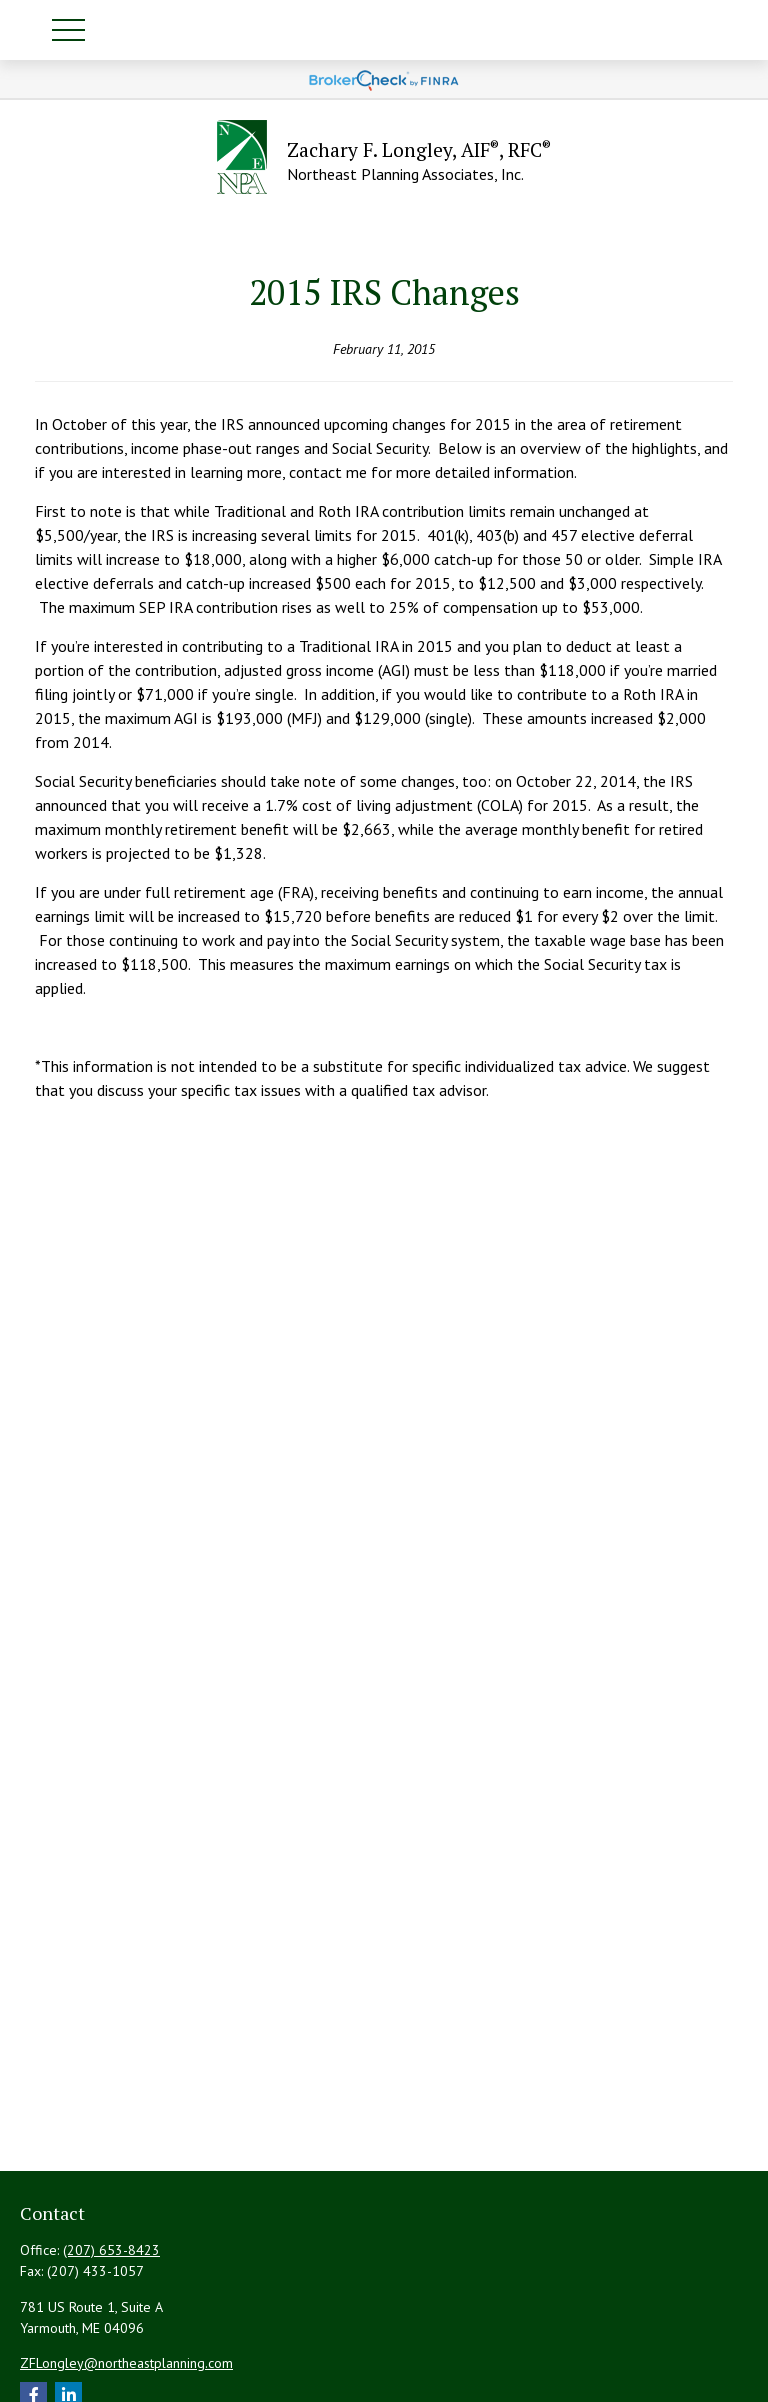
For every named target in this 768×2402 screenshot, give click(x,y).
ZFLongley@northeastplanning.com (126, 2363)
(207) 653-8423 (111, 2250)
